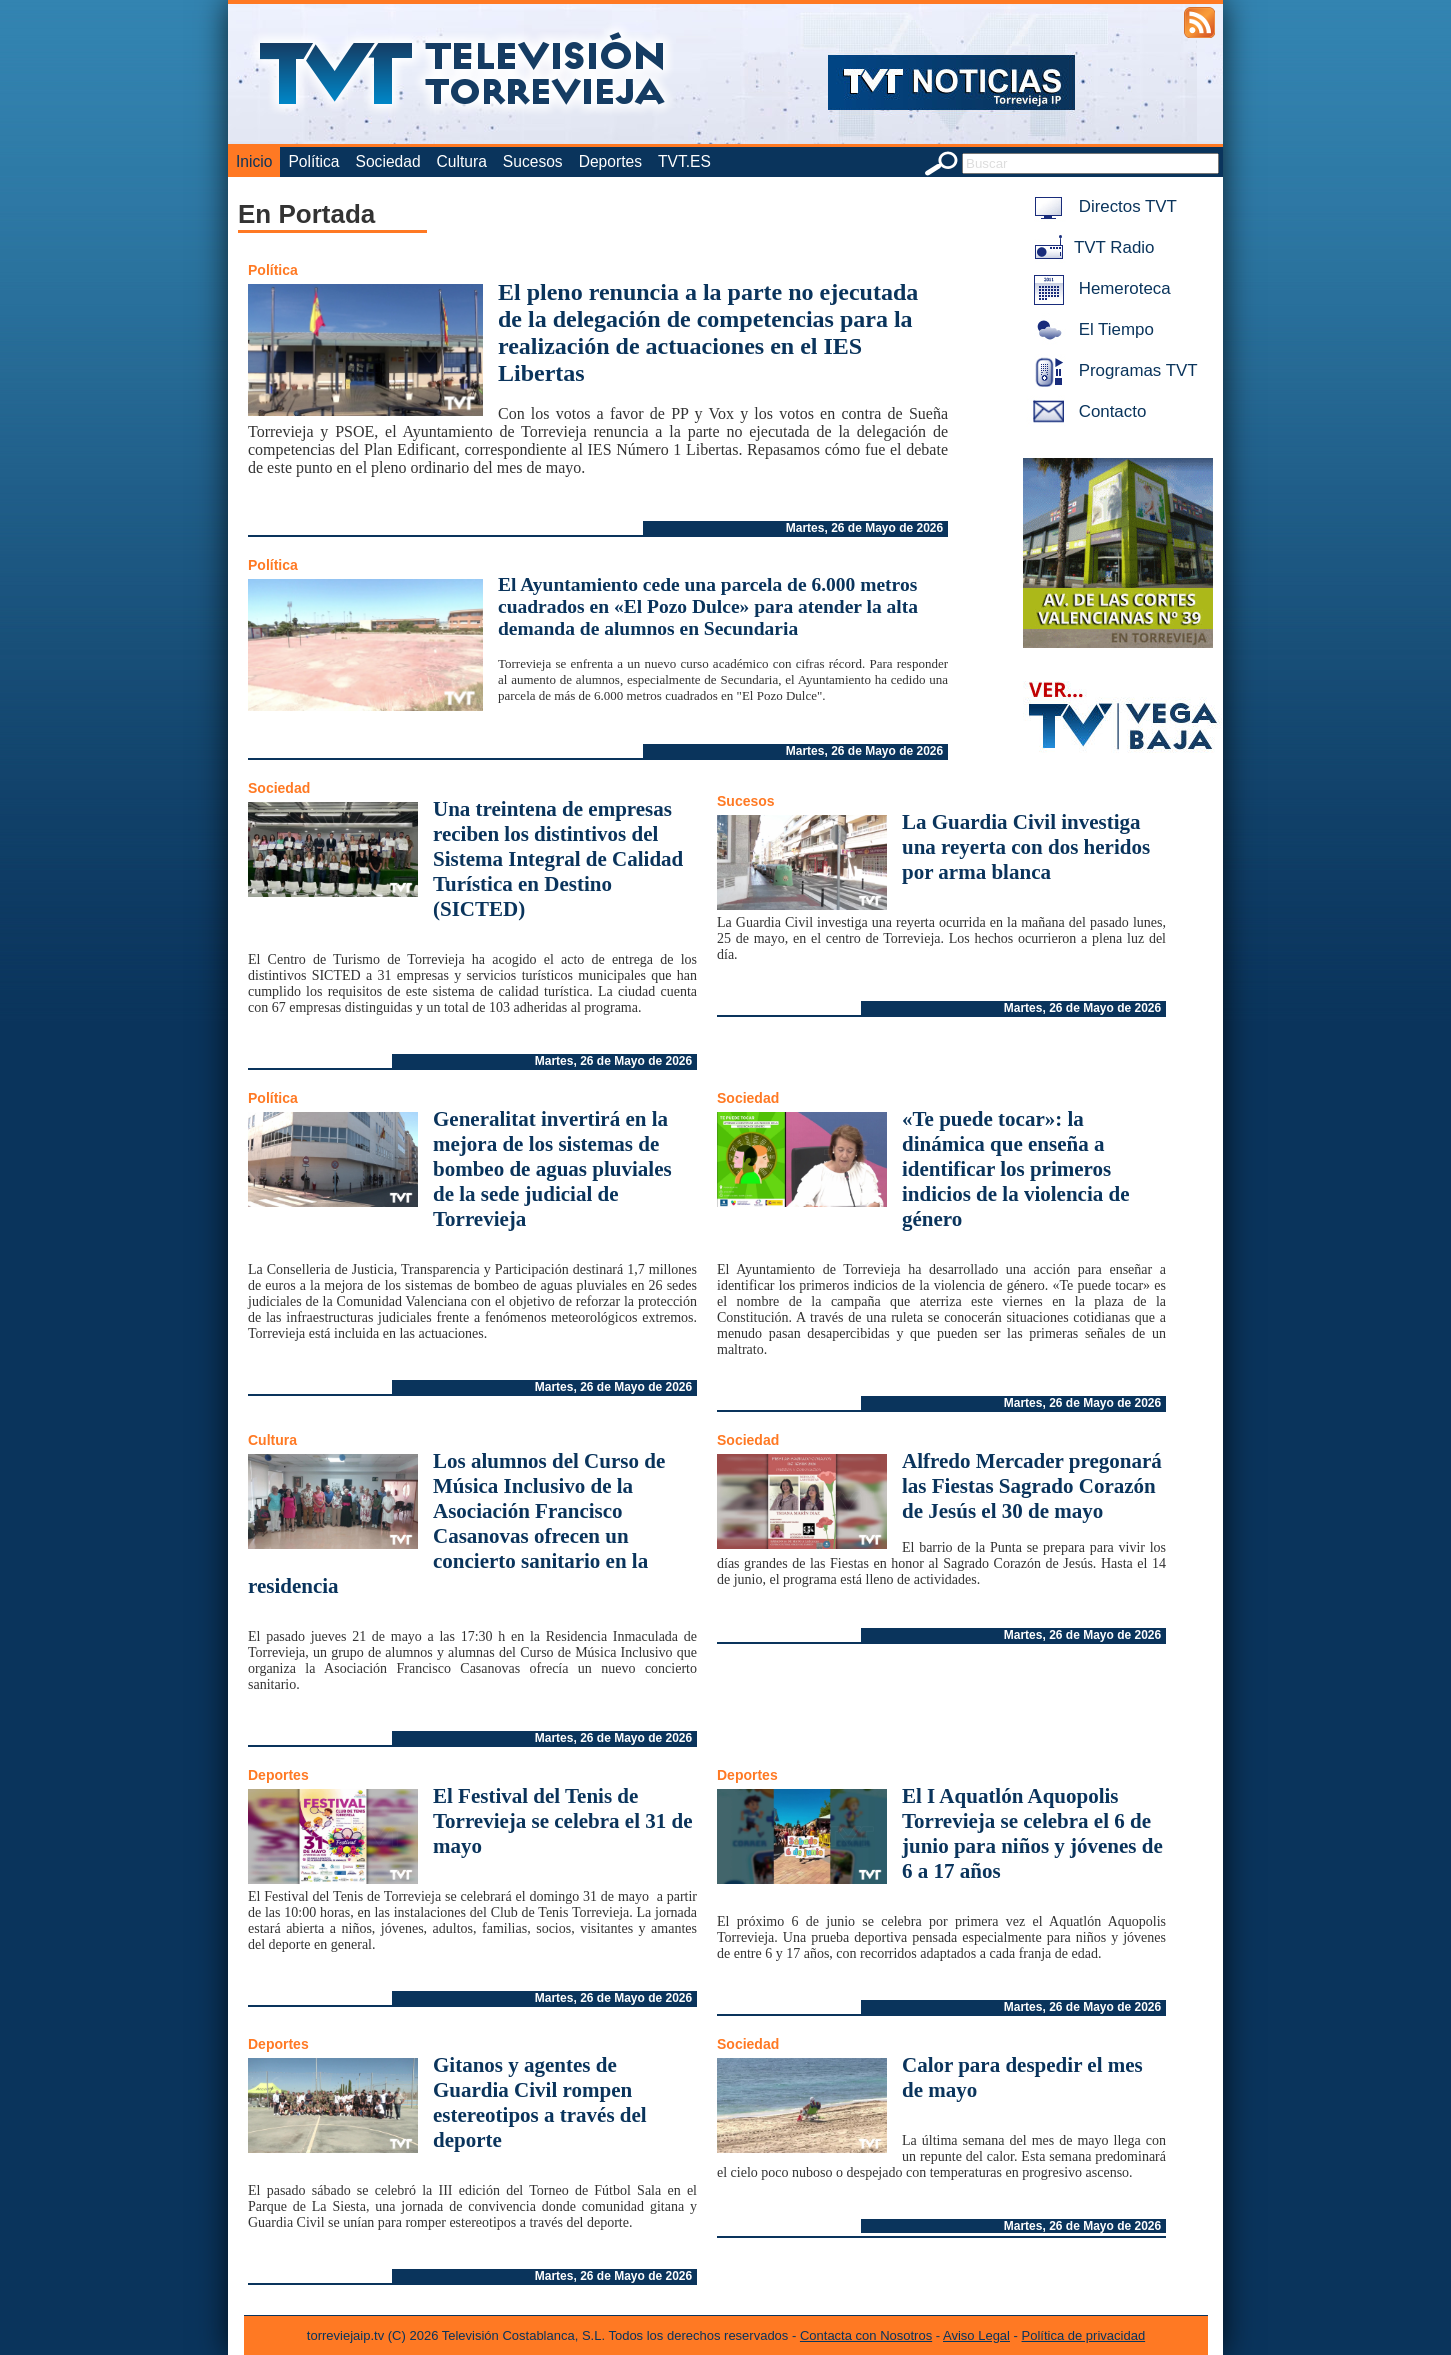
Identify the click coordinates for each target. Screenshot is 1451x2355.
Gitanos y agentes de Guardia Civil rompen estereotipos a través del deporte (540, 2102)
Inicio (254, 161)
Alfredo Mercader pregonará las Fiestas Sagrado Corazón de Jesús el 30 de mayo (1032, 1486)
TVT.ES (684, 161)
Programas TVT (1112, 370)
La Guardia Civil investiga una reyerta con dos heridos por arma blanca (1026, 847)
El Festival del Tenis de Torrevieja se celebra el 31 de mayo (563, 1821)
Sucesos (533, 161)
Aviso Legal (976, 2335)
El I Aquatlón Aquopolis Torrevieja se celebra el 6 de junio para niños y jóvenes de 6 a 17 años (1032, 1833)
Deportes (610, 161)
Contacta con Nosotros (866, 2335)
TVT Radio (1090, 247)
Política (313, 161)
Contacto (1086, 411)
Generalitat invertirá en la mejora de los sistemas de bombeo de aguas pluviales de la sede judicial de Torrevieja (552, 1169)
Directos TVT (1101, 206)
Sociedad (388, 161)
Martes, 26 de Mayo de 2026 (864, 528)
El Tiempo (1090, 329)
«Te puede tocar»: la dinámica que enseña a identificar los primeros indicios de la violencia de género (1016, 1169)
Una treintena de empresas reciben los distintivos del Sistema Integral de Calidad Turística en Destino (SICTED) (558, 859)
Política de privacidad (1084, 2335)
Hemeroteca (1098, 288)
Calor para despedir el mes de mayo (1022, 2077)
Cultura (462, 161)
